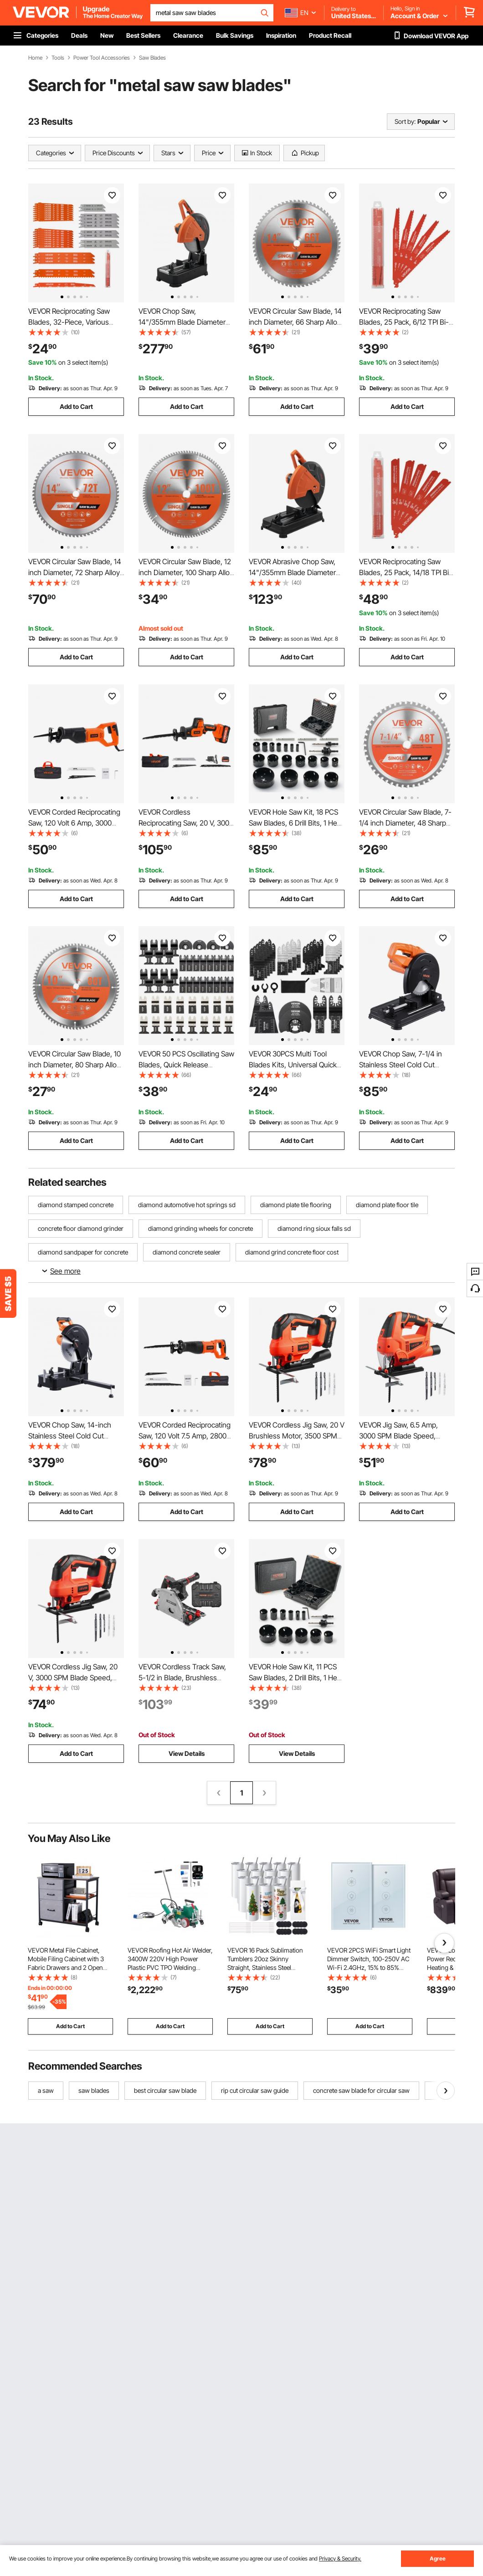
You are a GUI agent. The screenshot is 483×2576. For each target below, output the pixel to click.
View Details (187, 1753)
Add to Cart (76, 406)
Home (35, 58)
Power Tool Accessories (101, 58)
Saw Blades (152, 58)
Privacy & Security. (340, 2558)
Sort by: (405, 121)
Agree (438, 2558)
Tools (57, 58)
